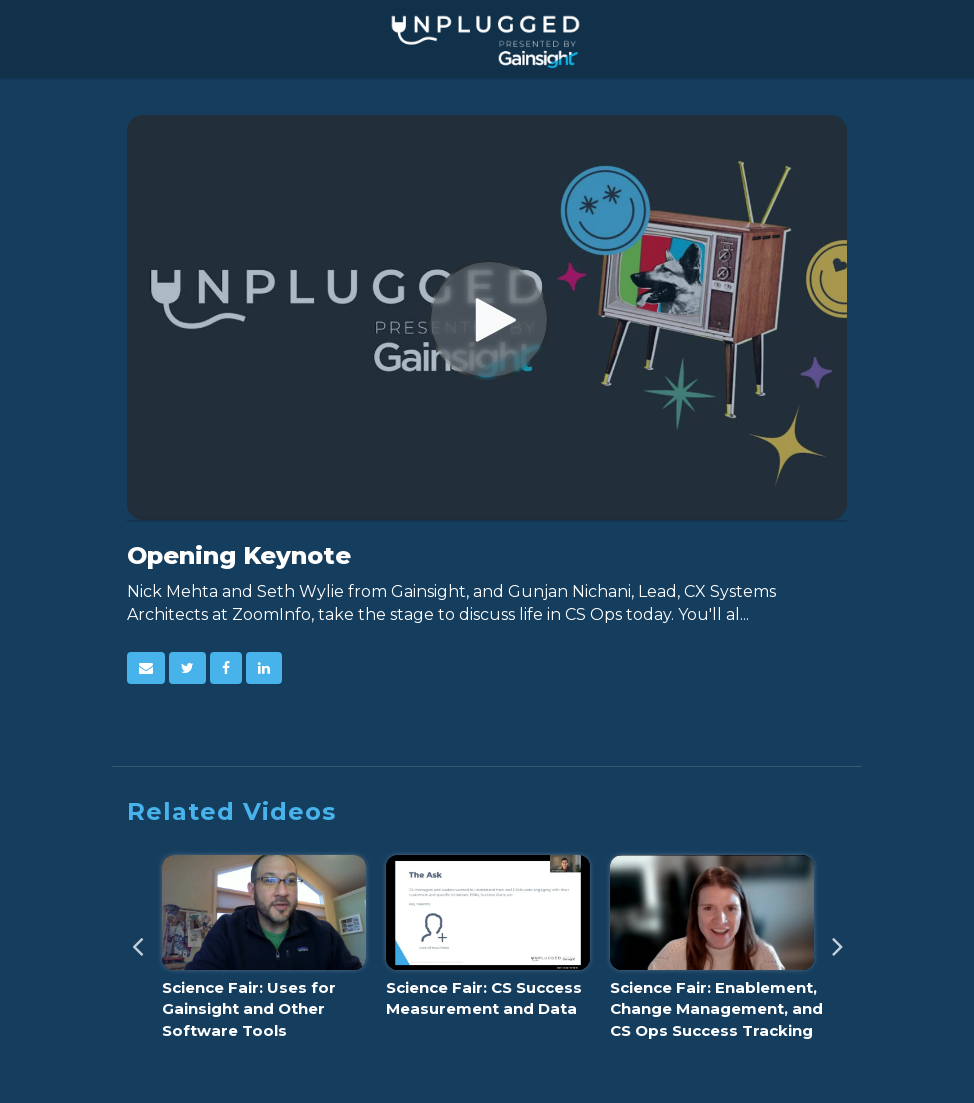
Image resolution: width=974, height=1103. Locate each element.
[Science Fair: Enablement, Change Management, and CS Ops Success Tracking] (712, 953)
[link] (187, 668)
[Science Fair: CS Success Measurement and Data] (488, 942)
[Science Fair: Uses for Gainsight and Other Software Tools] (264, 953)
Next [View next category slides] (837, 940)
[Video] (487, 317)
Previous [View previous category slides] (137, 940)
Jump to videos (0, 0)
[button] (146, 668)
